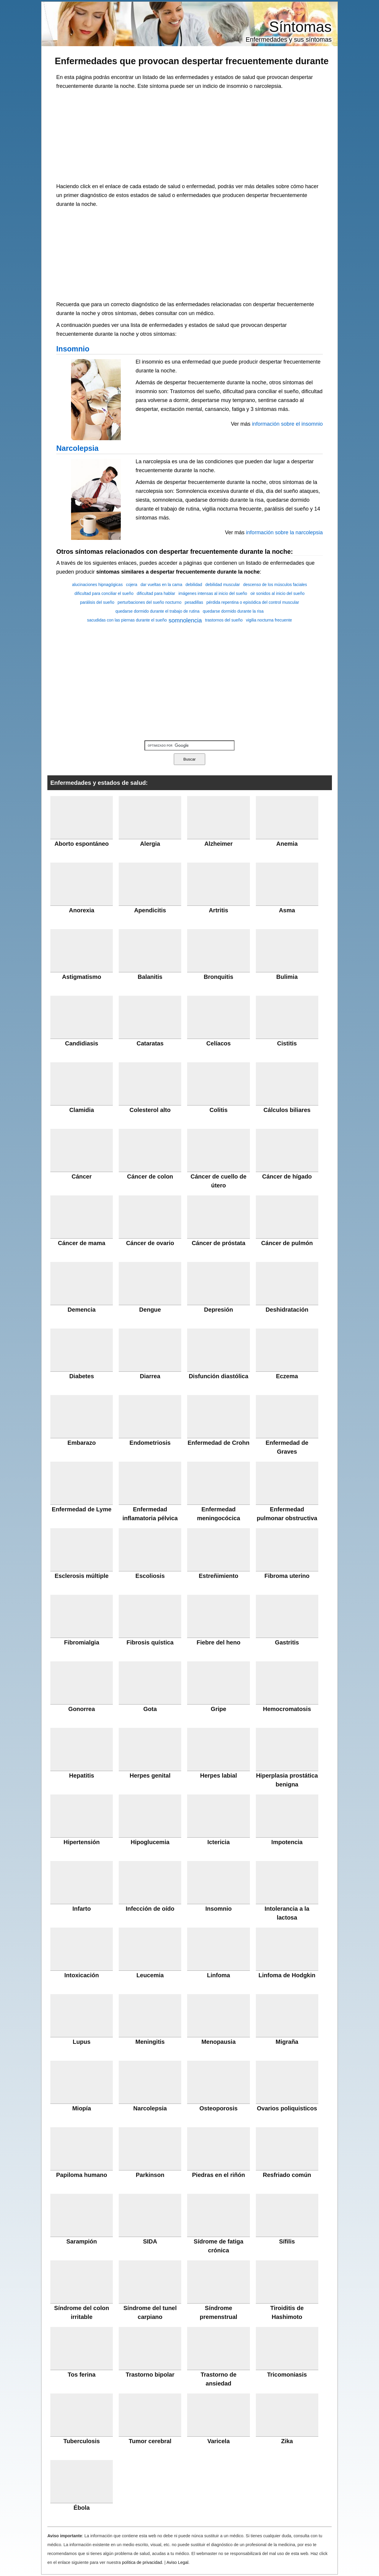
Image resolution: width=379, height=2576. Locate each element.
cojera (131, 584)
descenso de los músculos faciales (275, 584)
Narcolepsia (77, 448)
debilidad (193, 584)
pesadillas (194, 602)
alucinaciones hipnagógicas (97, 584)
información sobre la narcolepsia (284, 532)
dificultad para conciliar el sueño (103, 593)
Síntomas (300, 27)
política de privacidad (142, 2562)
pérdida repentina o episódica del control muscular (252, 602)
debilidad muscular (222, 584)
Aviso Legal (177, 2562)
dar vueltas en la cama (161, 584)
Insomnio (72, 349)
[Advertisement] (189, 134)
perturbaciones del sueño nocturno (150, 602)
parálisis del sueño (97, 602)
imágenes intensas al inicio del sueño (213, 593)
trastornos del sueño (224, 619)
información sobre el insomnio (287, 424)
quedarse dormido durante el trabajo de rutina (157, 611)
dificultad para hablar (156, 593)
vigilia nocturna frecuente (269, 619)
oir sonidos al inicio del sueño (277, 593)
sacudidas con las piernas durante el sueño (127, 619)
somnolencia (185, 620)
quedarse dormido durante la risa (233, 611)
